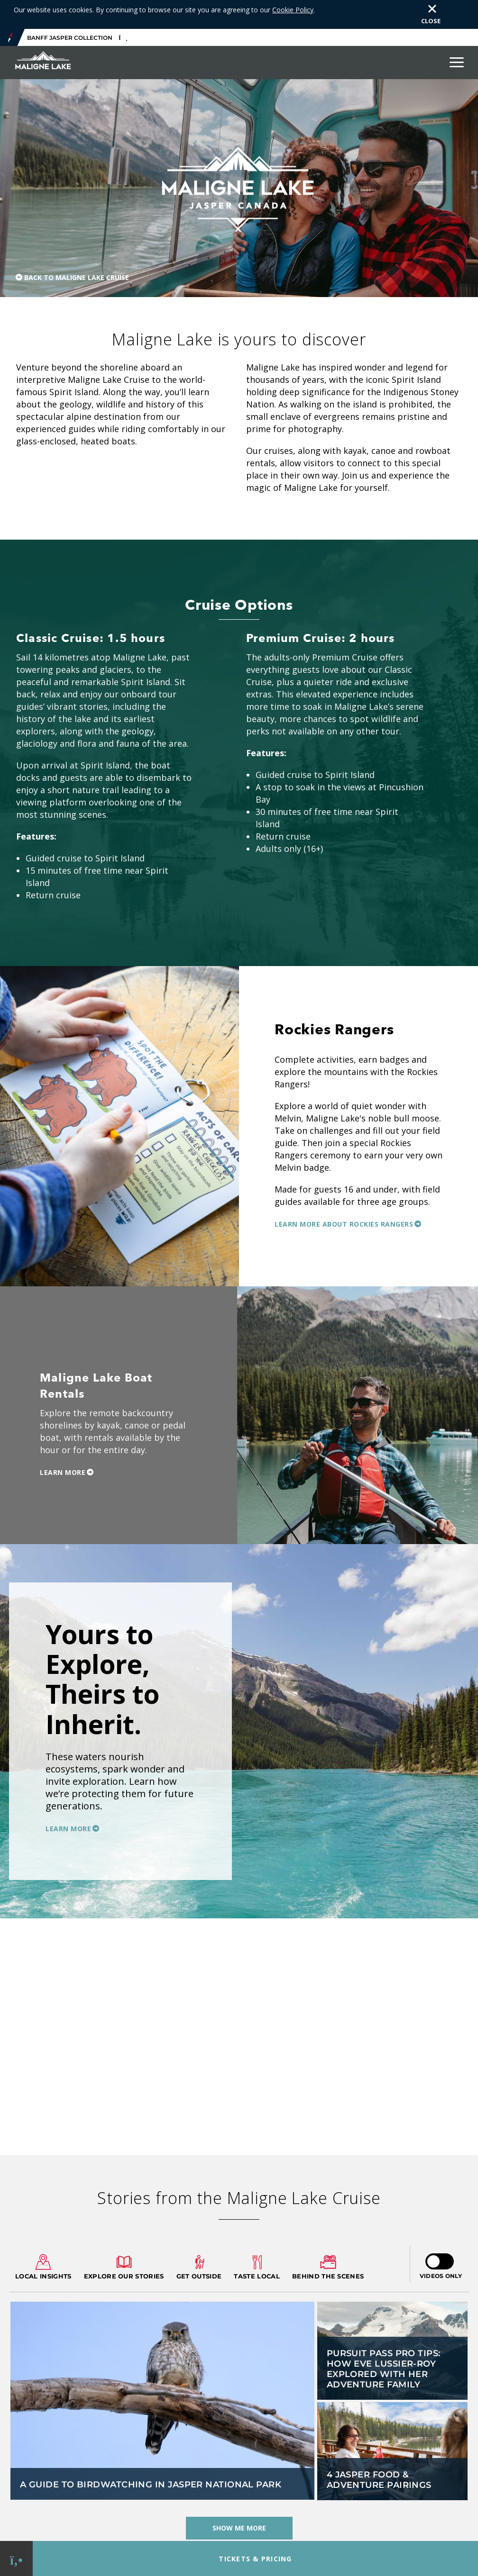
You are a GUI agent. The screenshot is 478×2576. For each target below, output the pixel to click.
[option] (239, 1702)
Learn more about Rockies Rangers (344, 1195)
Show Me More (239, 2499)
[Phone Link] (16, 2559)
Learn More (62, 1443)
